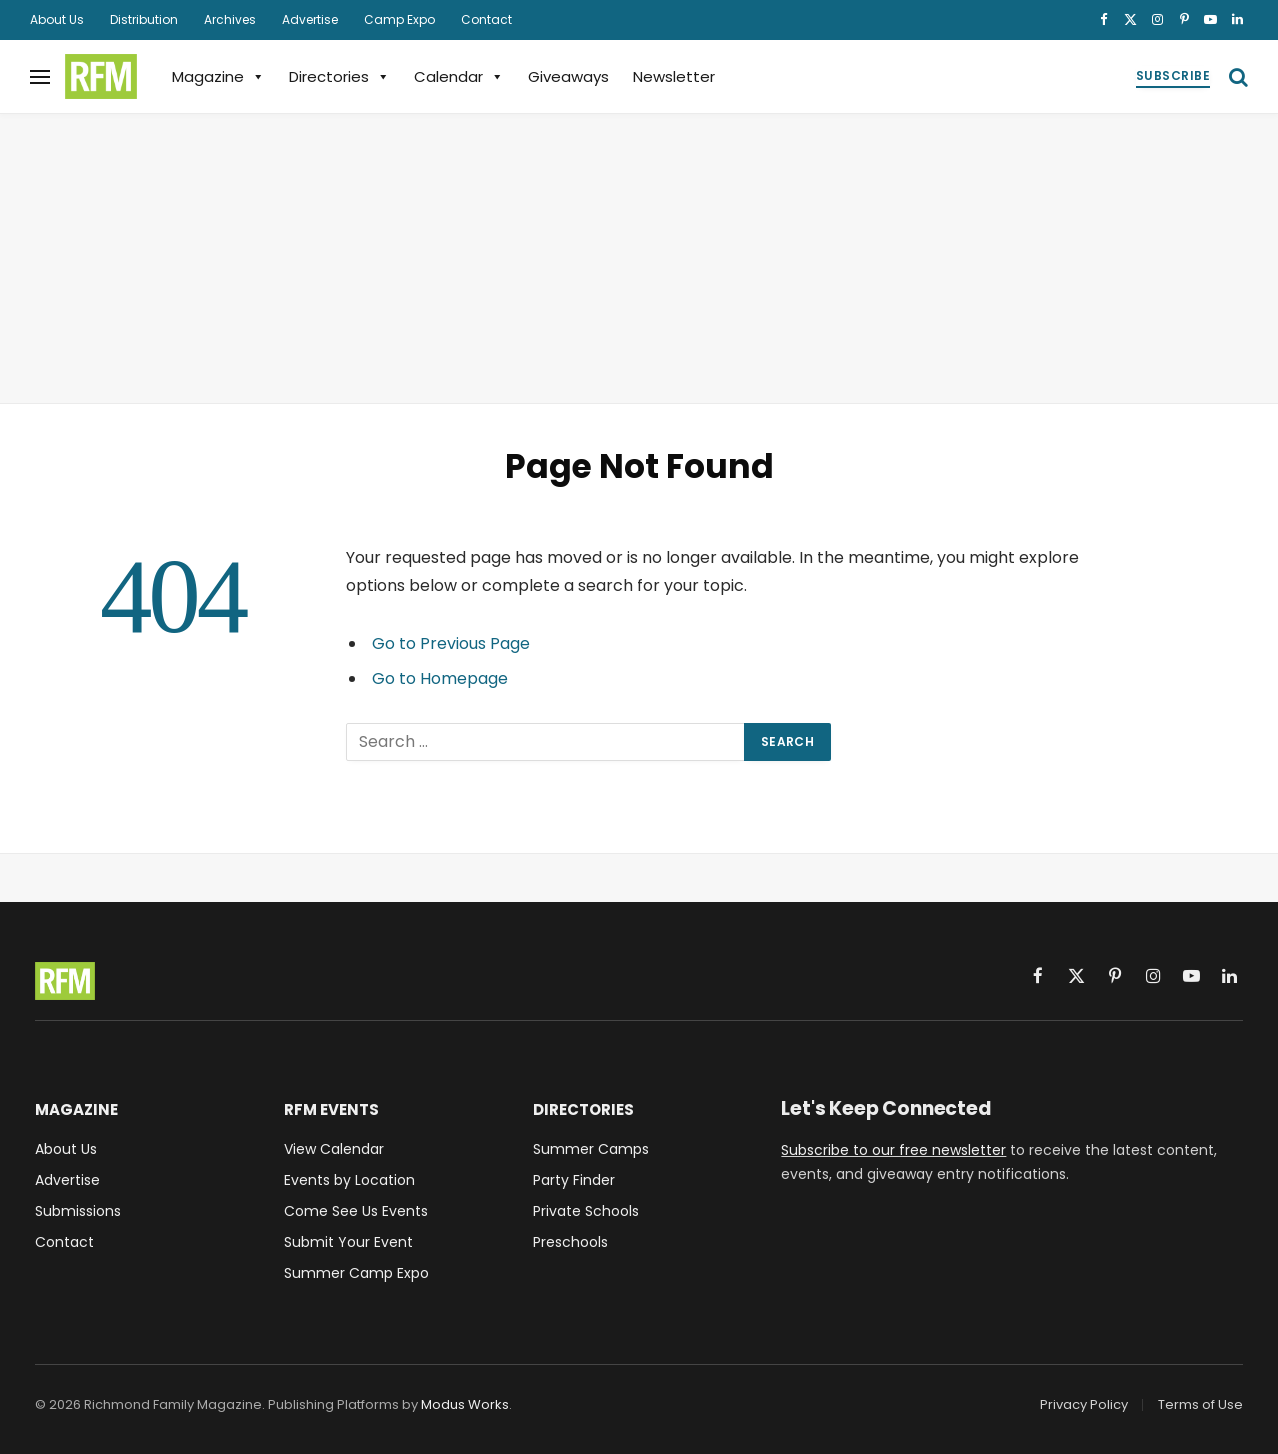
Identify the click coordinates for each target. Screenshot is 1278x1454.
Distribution (144, 19)
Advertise (310, 19)
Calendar (459, 76)
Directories (339, 76)
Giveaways (568, 76)
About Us (57, 19)
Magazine (218, 76)
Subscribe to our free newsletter (893, 1150)
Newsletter (674, 76)
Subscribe (1173, 75)
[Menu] (40, 76)
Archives (230, 19)
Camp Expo (399, 19)
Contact (486, 19)
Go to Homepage (440, 678)
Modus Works (465, 1404)
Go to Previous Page (451, 643)
